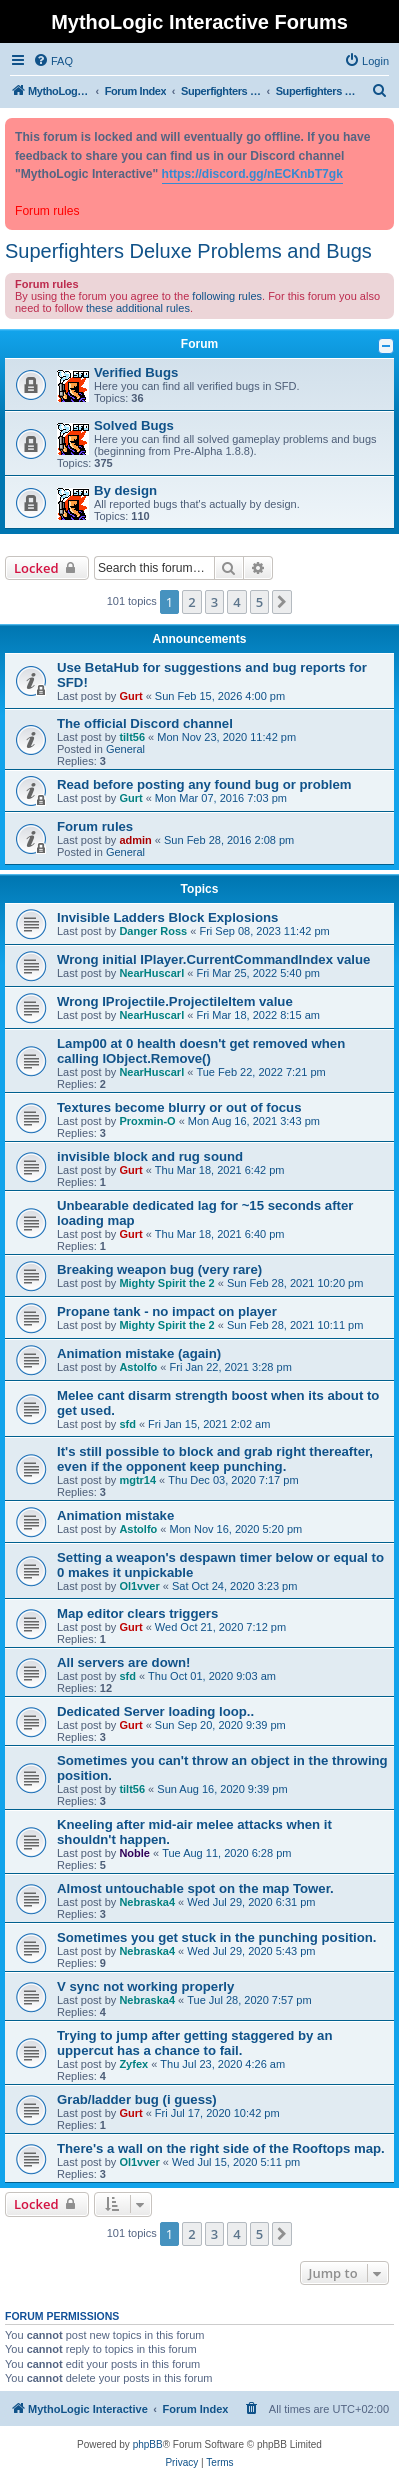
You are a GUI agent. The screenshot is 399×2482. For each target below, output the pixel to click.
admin (135, 840)
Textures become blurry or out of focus (179, 1107)
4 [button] (236, 602)
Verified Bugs (136, 372)
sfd (127, 1424)
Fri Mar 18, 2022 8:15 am (258, 1015)
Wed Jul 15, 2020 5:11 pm (236, 2162)
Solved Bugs (134, 425)
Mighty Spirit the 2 (166, 1283)
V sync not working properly (145, 1986)
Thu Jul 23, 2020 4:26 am (222, 2064)
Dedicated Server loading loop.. (155, 1711)
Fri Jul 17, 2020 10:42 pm (217, 2113)
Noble (134, 1853)
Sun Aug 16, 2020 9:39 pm (222, 1789)
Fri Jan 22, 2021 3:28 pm (231, 1367)
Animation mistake (115, 1515)
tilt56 (132, 737)
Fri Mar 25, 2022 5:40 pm (258, 973)
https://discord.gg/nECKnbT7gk (252, 174)
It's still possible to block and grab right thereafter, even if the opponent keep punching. (215, 1459)
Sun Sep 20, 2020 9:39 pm (220, 1725)
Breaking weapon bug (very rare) (159, 1269)
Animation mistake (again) (139, 1353)
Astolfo (138, 1367)
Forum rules (95, 826)
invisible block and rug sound (150, 1156)
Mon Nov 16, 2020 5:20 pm (236, 1529)
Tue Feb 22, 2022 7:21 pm (260, 1072)
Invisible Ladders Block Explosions (167, 917)
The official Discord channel (145, 723)
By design (125, 490)
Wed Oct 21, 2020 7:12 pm (220, 1627)
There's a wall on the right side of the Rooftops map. (221, 2148)
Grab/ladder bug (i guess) (137, 2099)
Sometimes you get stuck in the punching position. (216, 1937)
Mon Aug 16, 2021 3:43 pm (254, 1121)
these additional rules (138, 308)
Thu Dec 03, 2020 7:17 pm (233, 1480)
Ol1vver (139, 1586)
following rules (227, 296)
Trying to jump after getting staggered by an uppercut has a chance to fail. (195, 2043)
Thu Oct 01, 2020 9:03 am (212, 1676)
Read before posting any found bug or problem (204, 784)
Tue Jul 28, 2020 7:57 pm (249, 2000)
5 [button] (259, 602)
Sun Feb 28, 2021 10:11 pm (295, 1325)
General (125, 749)
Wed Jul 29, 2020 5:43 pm (251, 1951)
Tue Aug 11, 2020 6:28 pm (226, 1853)
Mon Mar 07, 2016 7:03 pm (221, 798)
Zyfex (133, 2064)
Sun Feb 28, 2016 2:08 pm (229, 840)
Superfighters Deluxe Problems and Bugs (188, 251)
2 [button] (191, 602)
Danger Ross (153, 931)
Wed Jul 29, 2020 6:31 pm (251, 1902)
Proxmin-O (147, 1121)
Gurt (130, 696)
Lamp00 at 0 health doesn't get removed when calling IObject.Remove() (201, 1051)
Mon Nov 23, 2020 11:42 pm (226, 737)
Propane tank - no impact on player (167, 1311)
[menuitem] (53, 61)
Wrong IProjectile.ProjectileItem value (175, 1001)
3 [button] (214, 602)
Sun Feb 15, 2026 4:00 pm (220, 696)
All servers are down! (123, 1662)
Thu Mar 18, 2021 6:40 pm (220, 1234)
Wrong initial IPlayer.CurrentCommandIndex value (213, 959)
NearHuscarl (151, 973)
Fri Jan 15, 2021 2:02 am (209, 1424)
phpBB (148, 2444)
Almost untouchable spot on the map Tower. (195, 1888)
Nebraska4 (147, 1902)
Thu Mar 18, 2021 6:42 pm (220, 1170)
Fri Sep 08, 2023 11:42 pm (264, 931)
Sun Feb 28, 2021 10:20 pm (295, 1283)
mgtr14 (137, 1480)
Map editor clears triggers (137, 1613)
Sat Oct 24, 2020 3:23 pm (234, 1586)
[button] (282, 602)
